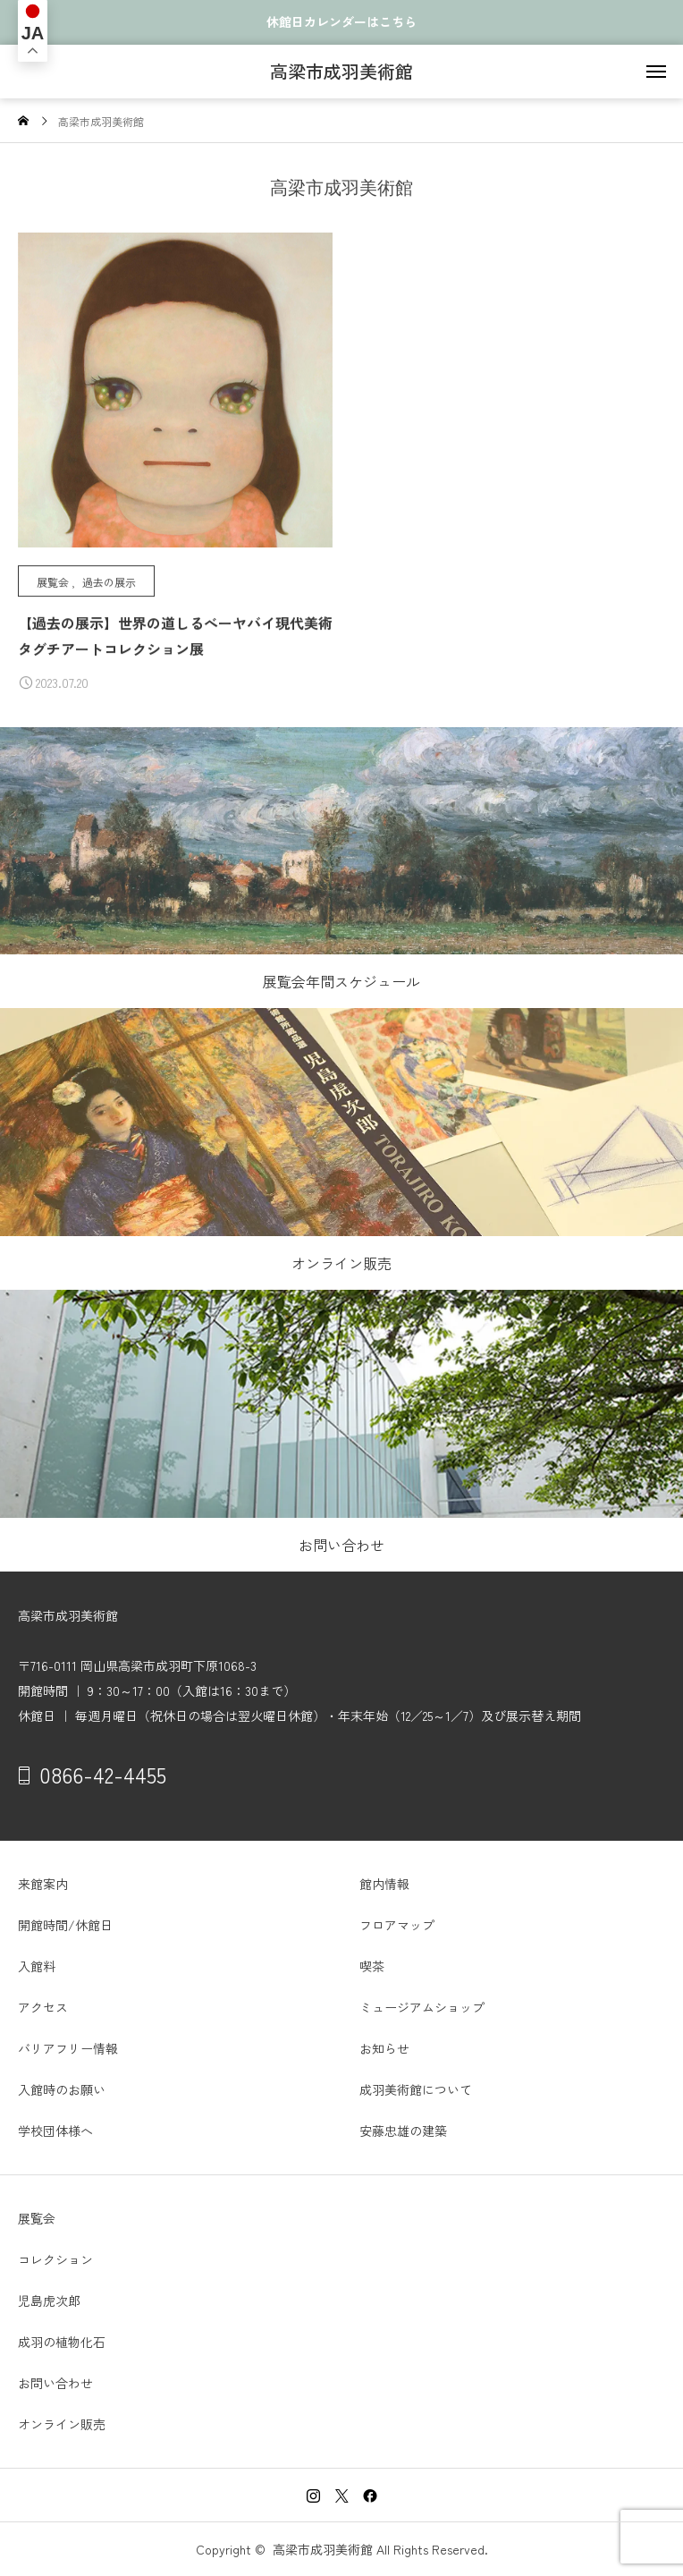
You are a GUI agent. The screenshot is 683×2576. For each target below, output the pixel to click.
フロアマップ (396, 1925)
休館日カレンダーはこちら (341, 21)
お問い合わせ (55, 2383)
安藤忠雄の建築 (403, 2131)
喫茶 (371, 1966)
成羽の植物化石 (61, 2342)
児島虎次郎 (49, 2300)
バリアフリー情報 (68, 2048)
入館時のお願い (61, 2089)
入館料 (36, 1966)
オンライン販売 (61, 2424)
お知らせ (384, 2048)
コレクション (55, 2259)
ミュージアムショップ (422, 2007)
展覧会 (53, 581)
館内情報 (384, 1884)
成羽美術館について (415, 2089)
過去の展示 (109, 581)
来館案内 (43, 1884)
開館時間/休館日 (65, 1925)
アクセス (43, 2007)
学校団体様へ (55, 2131)
